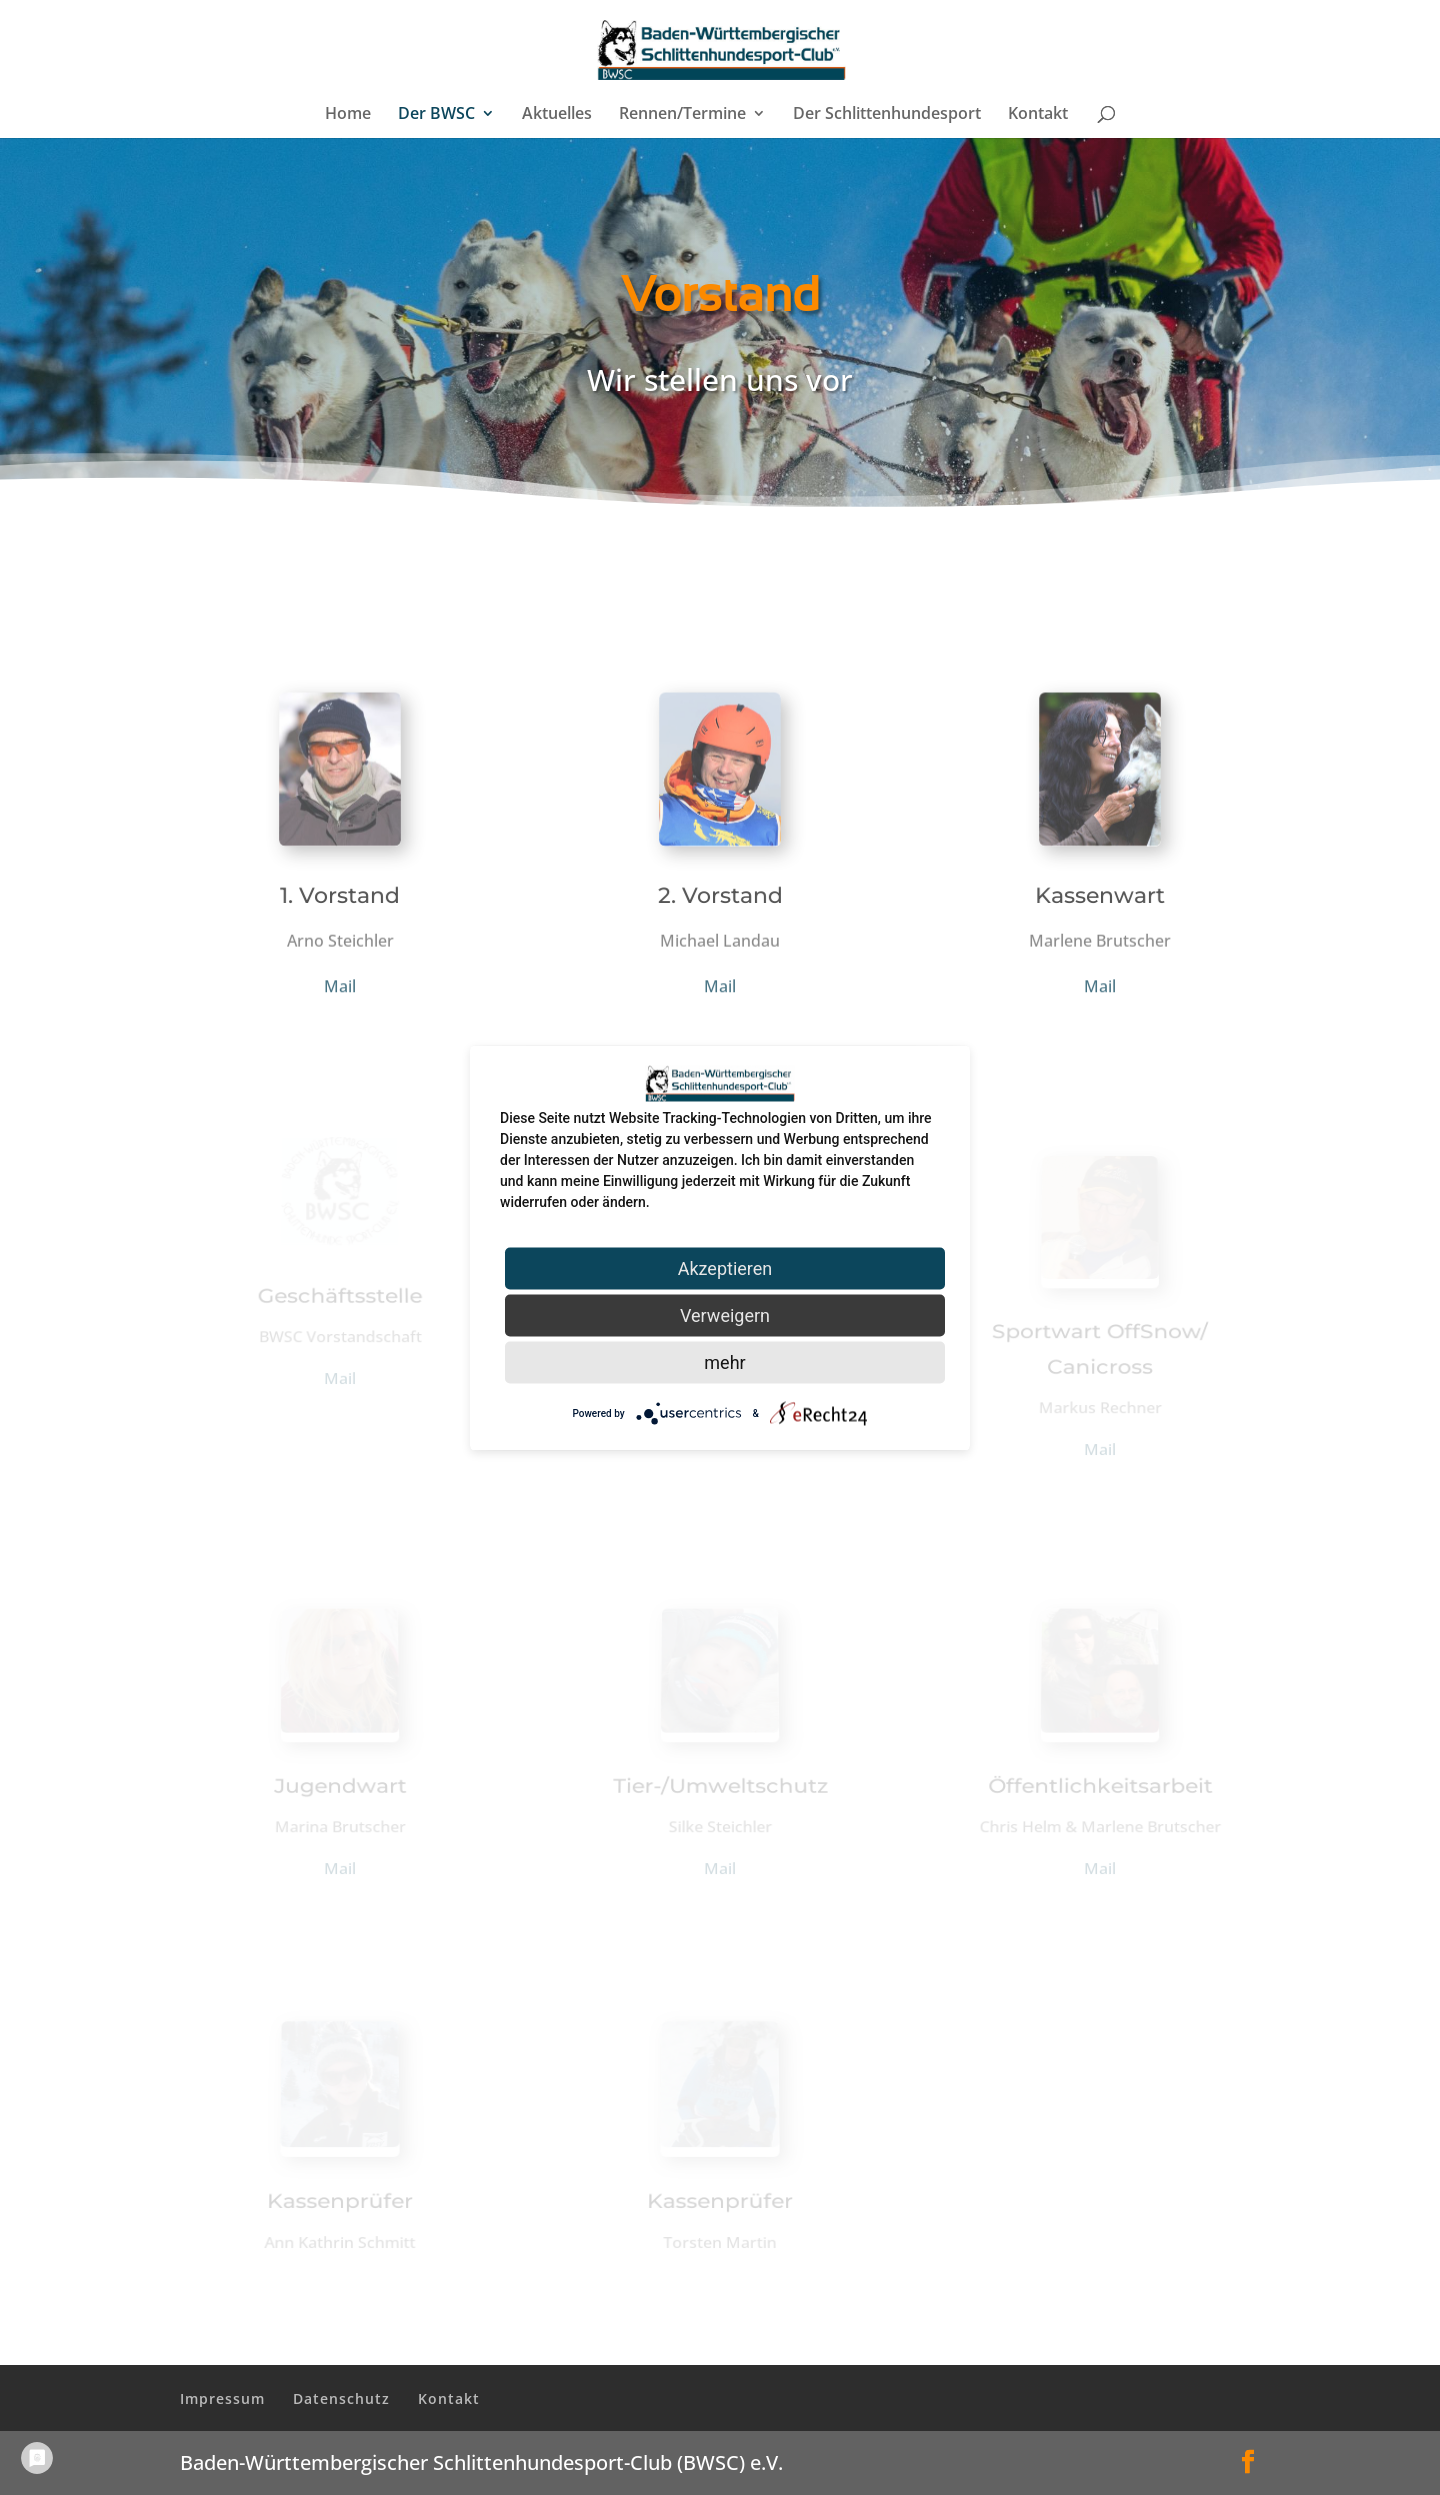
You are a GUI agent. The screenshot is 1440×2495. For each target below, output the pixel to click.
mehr (724, 1361)
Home (348, 115)
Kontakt (1038, 115)
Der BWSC (436, 115)
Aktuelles (557, 115)
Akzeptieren (725, 1267)
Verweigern (725, 1314)
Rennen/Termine (682, 115)
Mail (340, 988)
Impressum (222, 2398)
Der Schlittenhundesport (887, 115)
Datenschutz (341, 2398)
